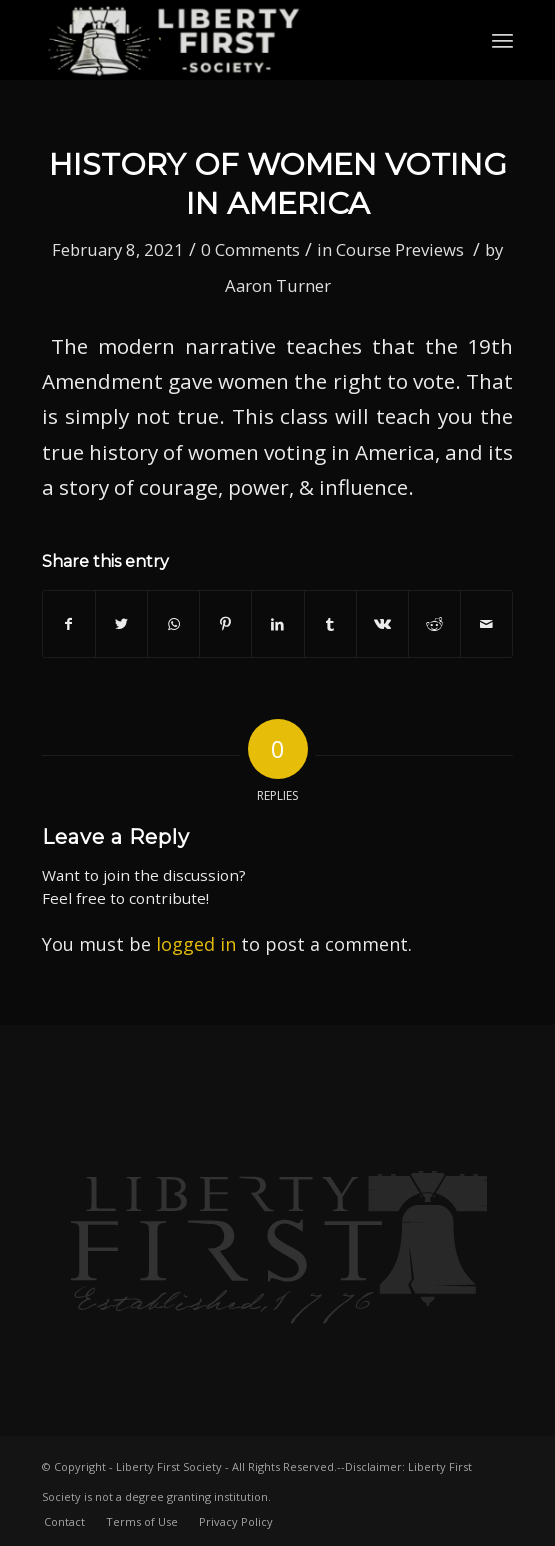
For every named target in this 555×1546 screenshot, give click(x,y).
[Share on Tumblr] (330, 624)
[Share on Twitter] (121, 624)
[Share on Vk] (382, 624)
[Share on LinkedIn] (277, 624)
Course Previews (400, 249)
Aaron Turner (278, 285)
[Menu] (502, 40)
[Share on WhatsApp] (173, 624)
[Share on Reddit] (434, 624)
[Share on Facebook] (69, 624)
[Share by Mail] (486, 624)
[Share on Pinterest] (225, 624)
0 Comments (250, 249)
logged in (196, 944)
